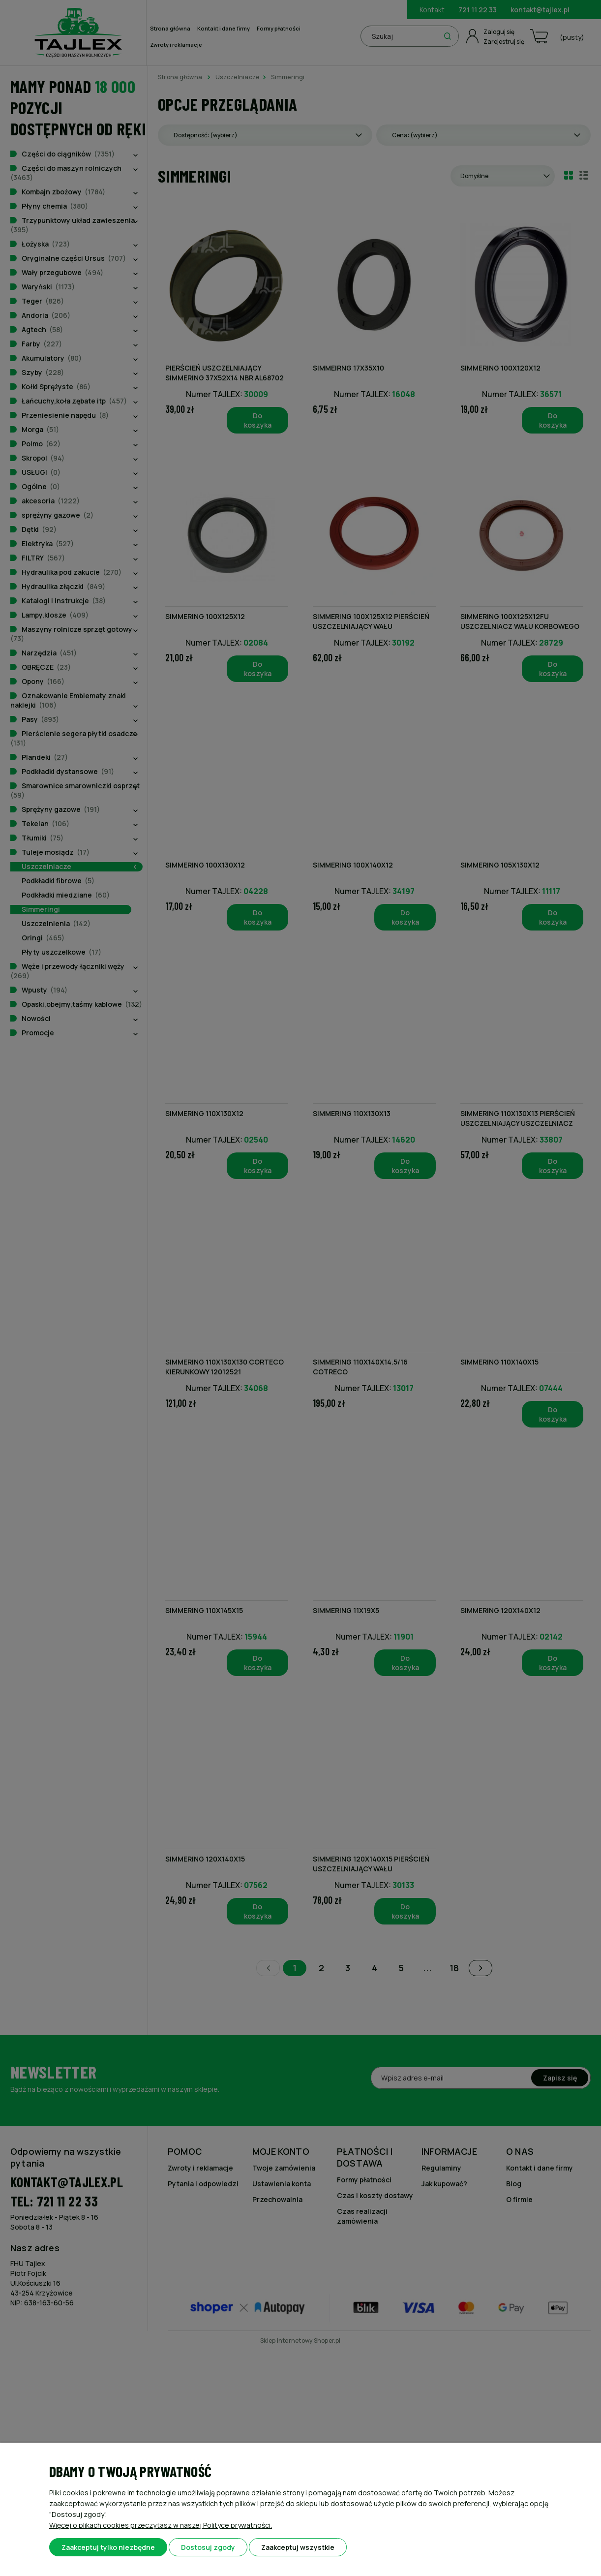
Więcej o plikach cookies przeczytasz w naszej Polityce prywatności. (160, 2525)
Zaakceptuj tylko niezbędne (108, 2547)
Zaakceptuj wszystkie (297, 2547)
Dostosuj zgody (208, 2547)
